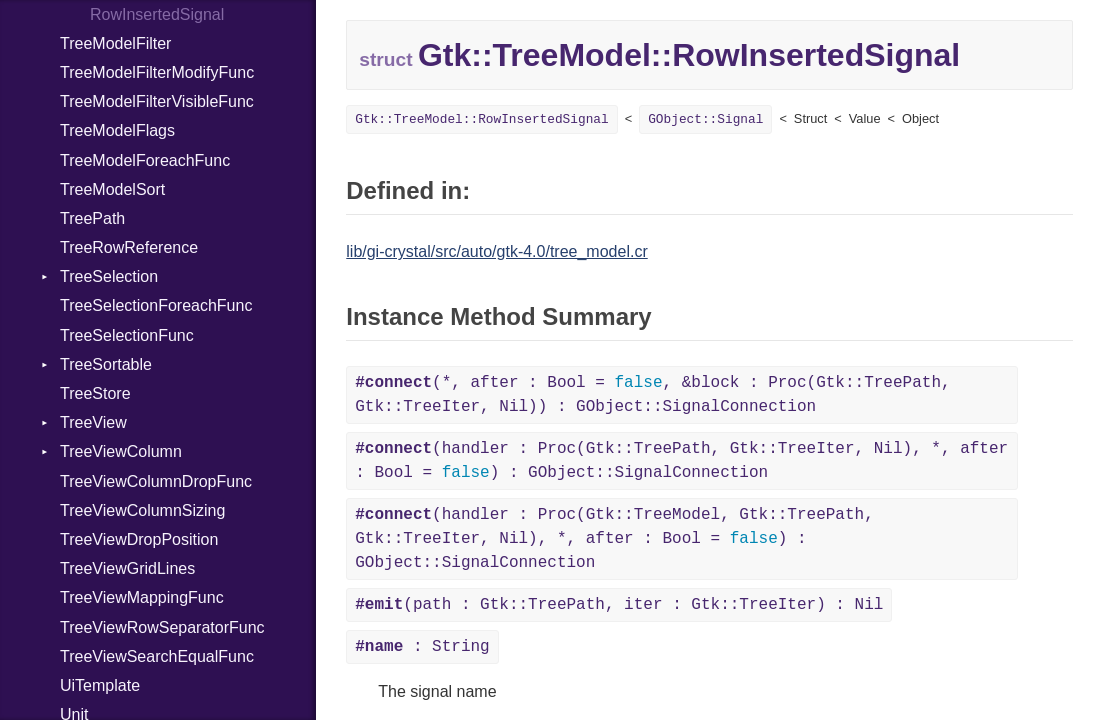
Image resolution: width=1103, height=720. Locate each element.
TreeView (93, 422)
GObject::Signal (705, 119)
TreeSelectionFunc (127, 335)
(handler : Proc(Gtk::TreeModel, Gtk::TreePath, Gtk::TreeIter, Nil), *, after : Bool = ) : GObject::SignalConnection (614, 539)
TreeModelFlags (117, 130)
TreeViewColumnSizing (142, 510)
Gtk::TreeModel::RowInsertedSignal (481, 119)
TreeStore (95, 393)
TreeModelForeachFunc (145, 160)
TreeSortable (106, 364)
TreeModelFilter (115, 43)
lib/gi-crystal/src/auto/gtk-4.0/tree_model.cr (496, 251)
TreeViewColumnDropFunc (156, 481)
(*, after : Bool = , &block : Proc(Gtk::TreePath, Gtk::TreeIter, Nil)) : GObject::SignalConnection (652, 395)
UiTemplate (100, 685)
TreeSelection (109, 276)
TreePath (92, 218)
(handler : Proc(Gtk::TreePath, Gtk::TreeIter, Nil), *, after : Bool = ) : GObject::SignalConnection (681, 461)
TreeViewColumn (121, 451)
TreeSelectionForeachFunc (156, 305)
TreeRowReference (129, 247)
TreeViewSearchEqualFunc (157, 656)
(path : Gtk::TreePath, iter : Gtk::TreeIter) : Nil (619, 605)
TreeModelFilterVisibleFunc (157, 101)
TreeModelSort (112, 189)
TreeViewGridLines (127, 568)
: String (422, 647)
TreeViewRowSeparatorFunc (162, 627)
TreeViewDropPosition (139, 539)
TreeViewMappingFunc (142, 597)
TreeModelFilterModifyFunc (157, 72)
